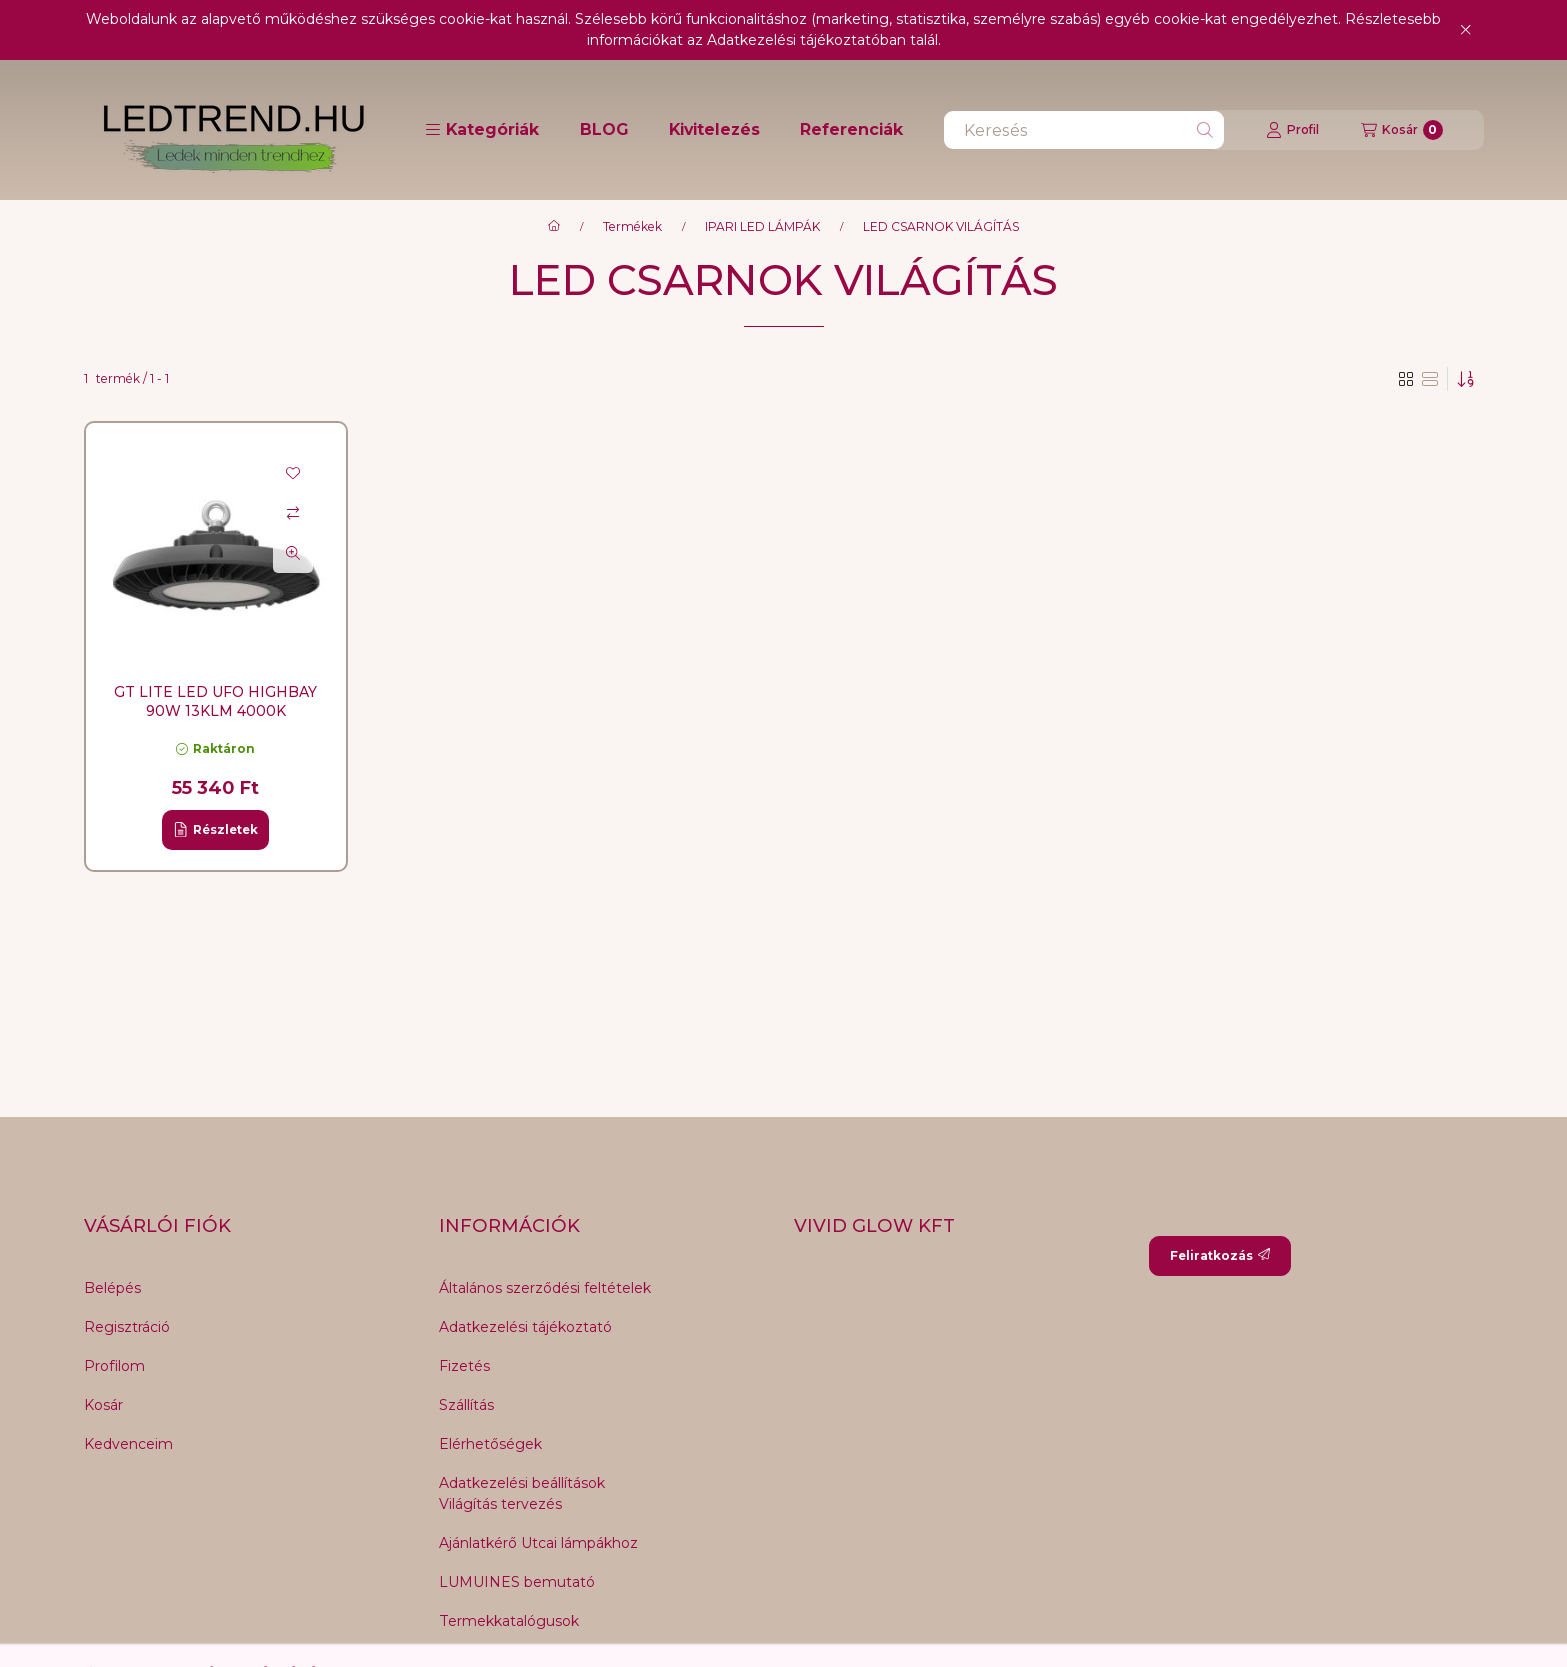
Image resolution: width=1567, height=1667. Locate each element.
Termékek (632, 227)
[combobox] (1084, 130)
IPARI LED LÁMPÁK (762, 227)
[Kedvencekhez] (293, 473)
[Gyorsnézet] (293, 553)
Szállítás (466, 1405)
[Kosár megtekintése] (1402, 130)
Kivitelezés (714, 129)
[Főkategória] (554, 227)
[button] (482, 130)
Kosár (103, 1405)
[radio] (1430, 379)
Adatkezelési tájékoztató (525, 1327)
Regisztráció (127, 1327)
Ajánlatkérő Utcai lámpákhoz (538, 1543)
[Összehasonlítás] (293, 513)
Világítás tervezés (500, 1504)
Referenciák (851, 129)
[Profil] (1292, 130)
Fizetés (464, 1366)
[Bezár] (1465, 30)
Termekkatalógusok (509, 1621)
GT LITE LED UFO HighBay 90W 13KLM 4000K (215, 701)
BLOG (604, 129)
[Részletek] (215, 830)
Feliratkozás (1220, 1255)
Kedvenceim (128, 1444)
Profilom (114, 1366)
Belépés (112, 1288)
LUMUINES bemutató (517, 1582)
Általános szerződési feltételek (545, 1288)
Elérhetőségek (490, 1444)
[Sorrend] (1466, 379)
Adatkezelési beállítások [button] (522, 1483)
